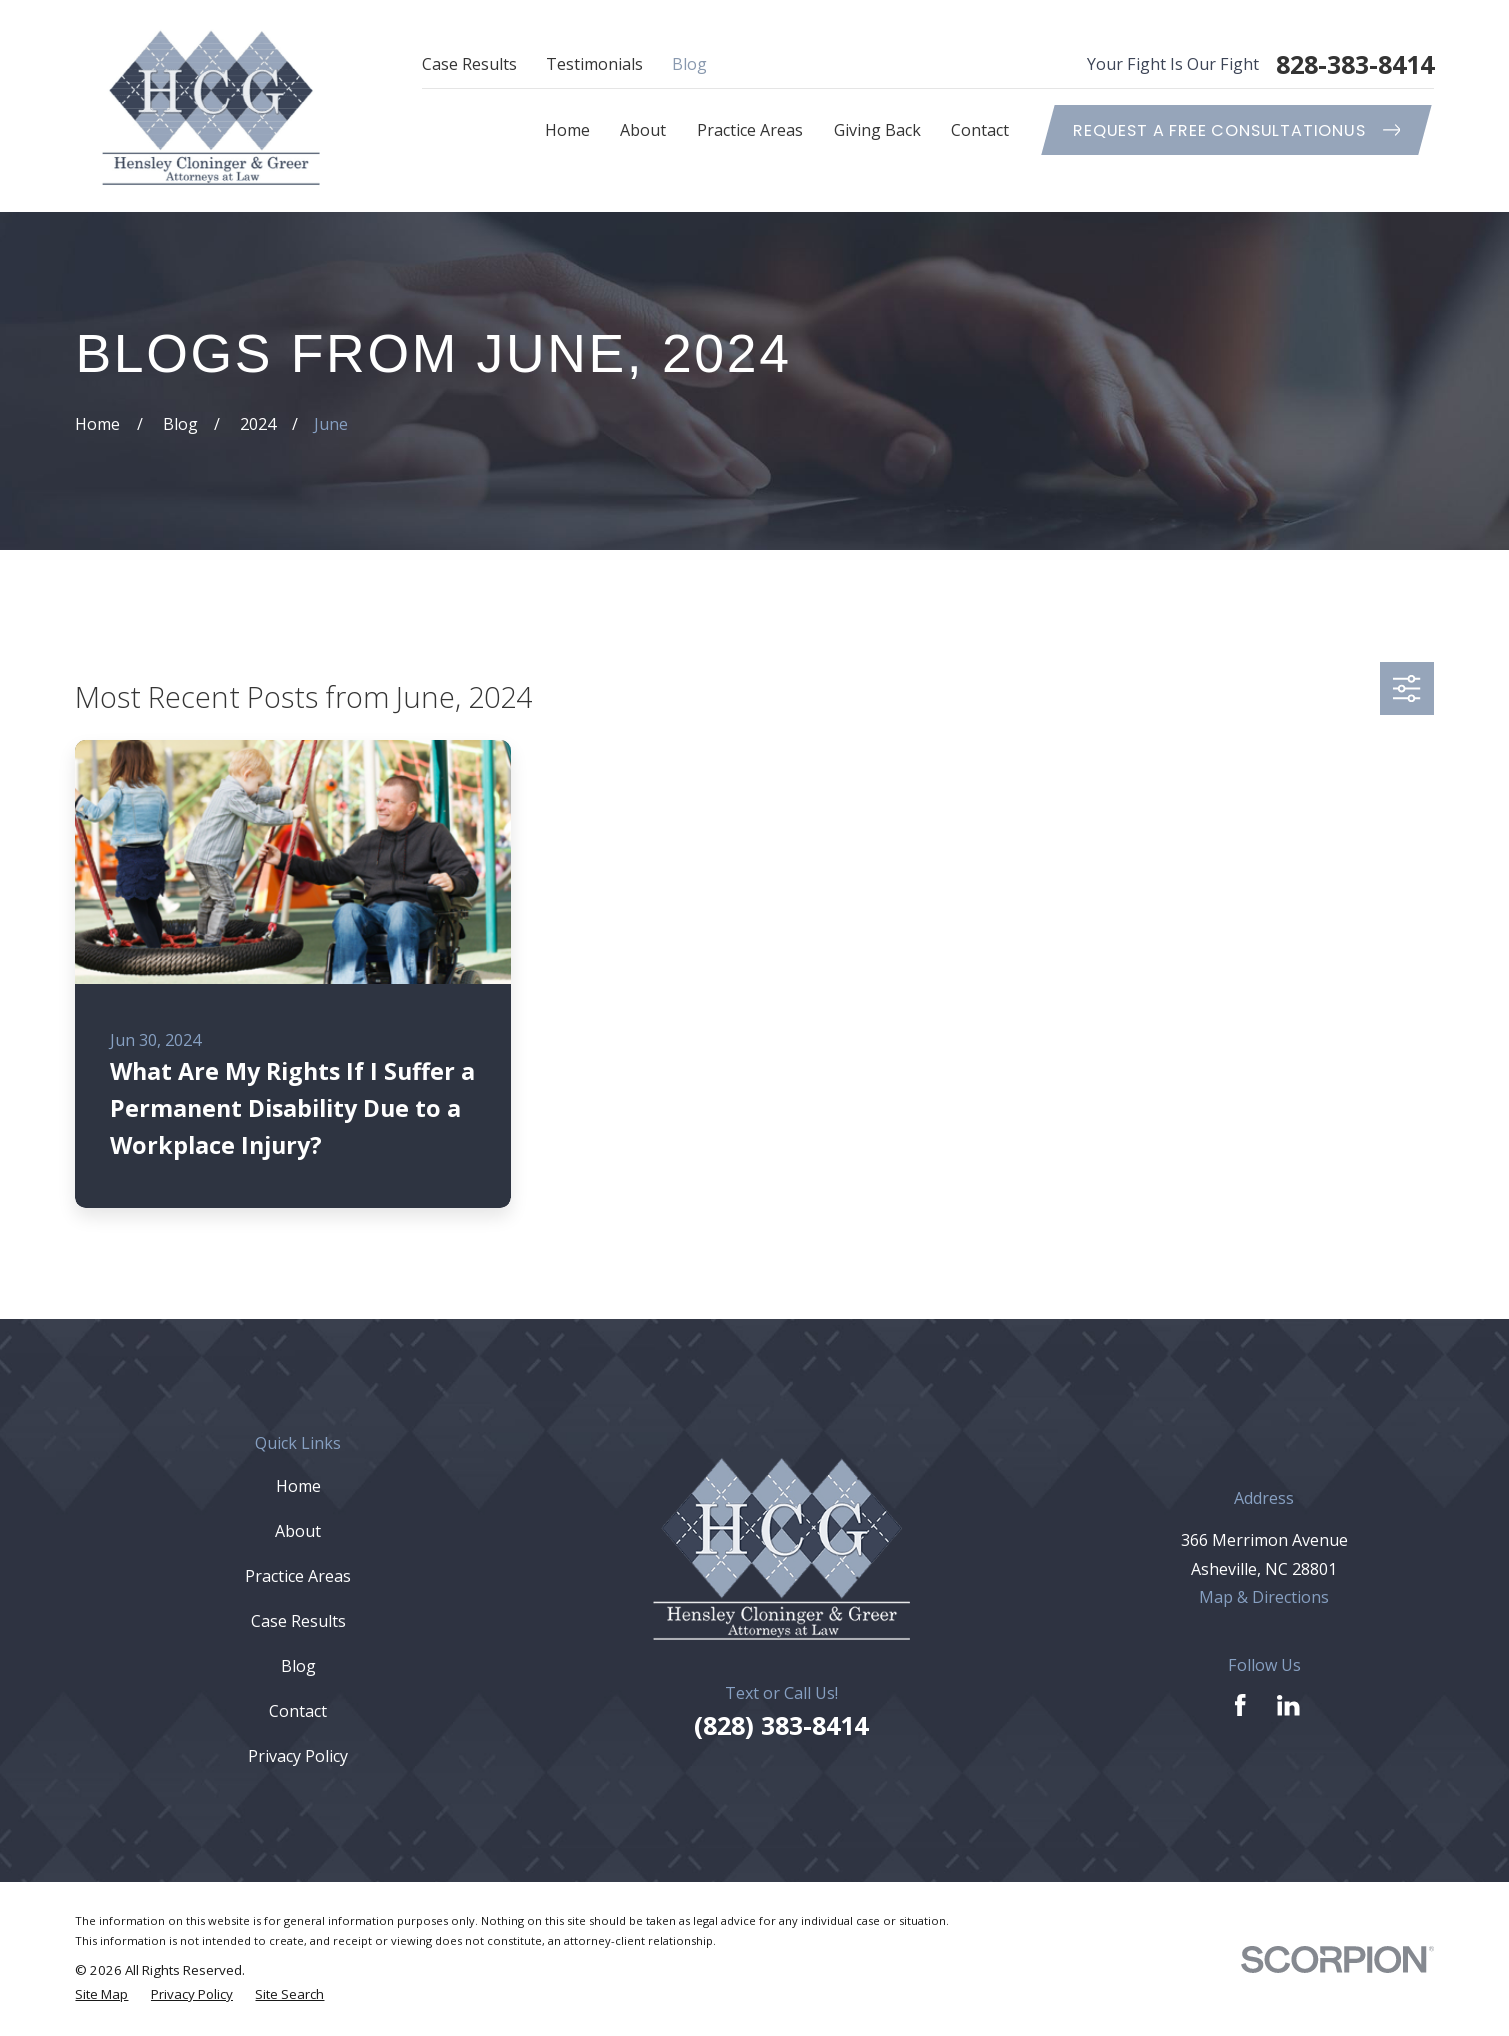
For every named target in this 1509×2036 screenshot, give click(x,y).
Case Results (469, 64)
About (298, 1531)
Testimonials (594, 64)
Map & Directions (1264, 1597)
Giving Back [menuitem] (877, 130)
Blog (689, 64)
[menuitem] (101, 1995)
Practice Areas (298, 1576)
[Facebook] (1240, 1705)
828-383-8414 (1355, 64)
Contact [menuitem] (980, 130)
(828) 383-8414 (781, 1725)
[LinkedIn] (1288, 1705)
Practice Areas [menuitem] (750, 130)
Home (298, 1486)
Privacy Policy (298, 1756)
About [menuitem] (643, 130)
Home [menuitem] (567, 130)
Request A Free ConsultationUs (1236, 130)
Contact (298, 1711)
